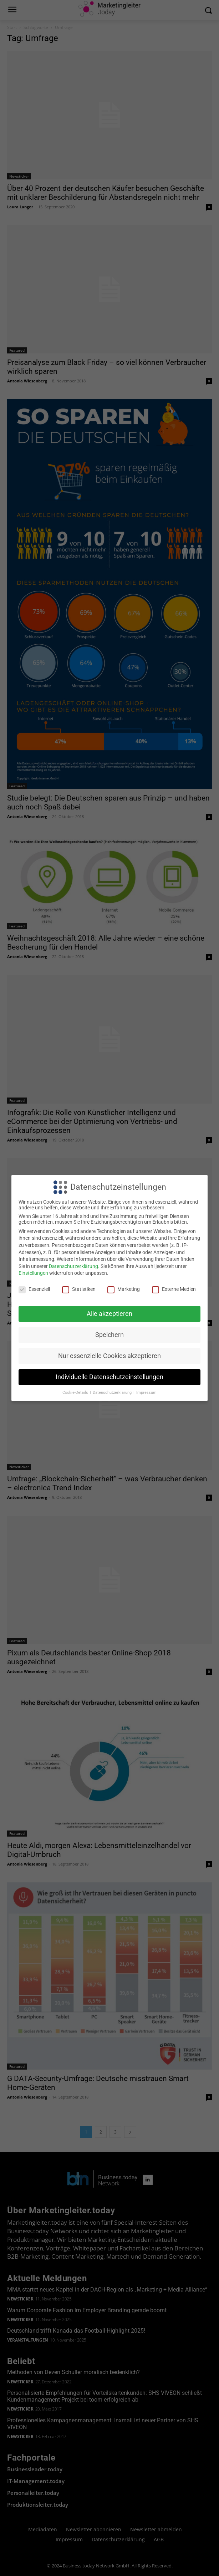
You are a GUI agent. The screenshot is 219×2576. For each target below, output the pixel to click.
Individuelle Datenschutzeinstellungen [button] (109, 1377)
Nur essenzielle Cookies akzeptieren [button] (109, 1355)
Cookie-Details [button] (75, 1392)
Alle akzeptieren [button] (109, 1313)
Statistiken (79, 1289)
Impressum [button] (146, 1392)
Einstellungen (33, 1273)
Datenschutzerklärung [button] (113, 1392)
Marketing (123, 1289)
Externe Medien (174, 1289)
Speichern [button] (109, 1334)
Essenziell (34, 1289)
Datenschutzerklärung (73, 1266)
